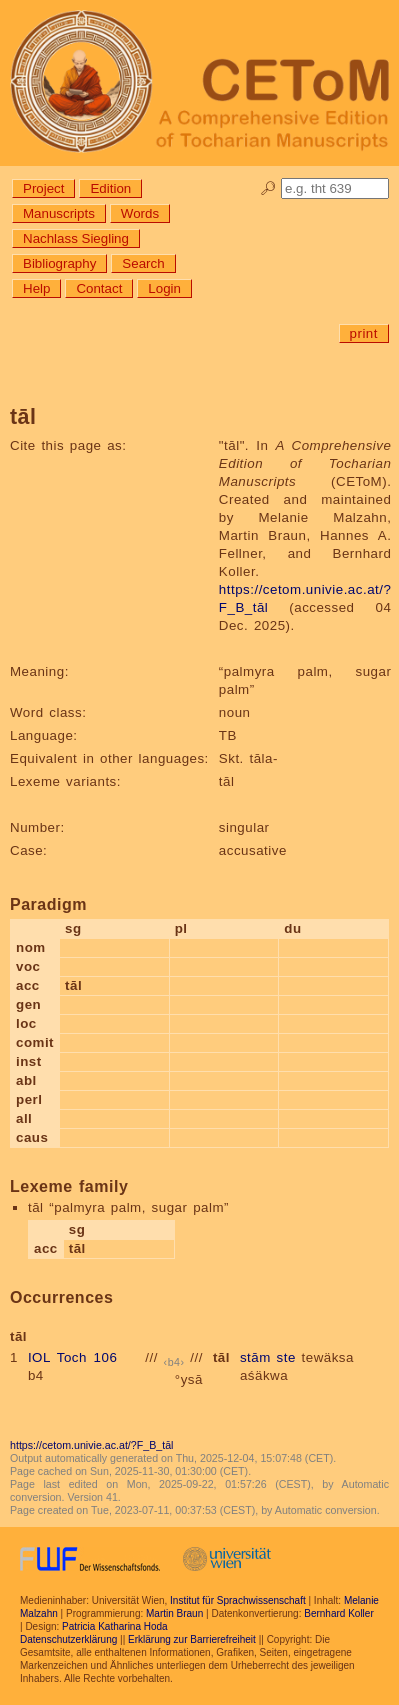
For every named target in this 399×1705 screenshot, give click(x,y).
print (364, 333)
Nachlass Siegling (76, 238)
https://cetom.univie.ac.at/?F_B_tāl (91, 1445)
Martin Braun (174, 1613)
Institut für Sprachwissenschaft (238, 1600)
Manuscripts (59, 213)
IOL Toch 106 (72, 1357)
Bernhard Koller (338, 1613)
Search (143, 263)
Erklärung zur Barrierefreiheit (192, 1639)
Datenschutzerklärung (68, 1639)
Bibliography (59, 263)
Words (140, 213)
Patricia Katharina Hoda (115, 1626)
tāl (221, 1357)
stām (255, 1357)
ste (286, 1357)
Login (164, 288)
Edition (110, 188)
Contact (99, 288)
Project (43, 188)
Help (36, 288)
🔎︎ (268, 188)
